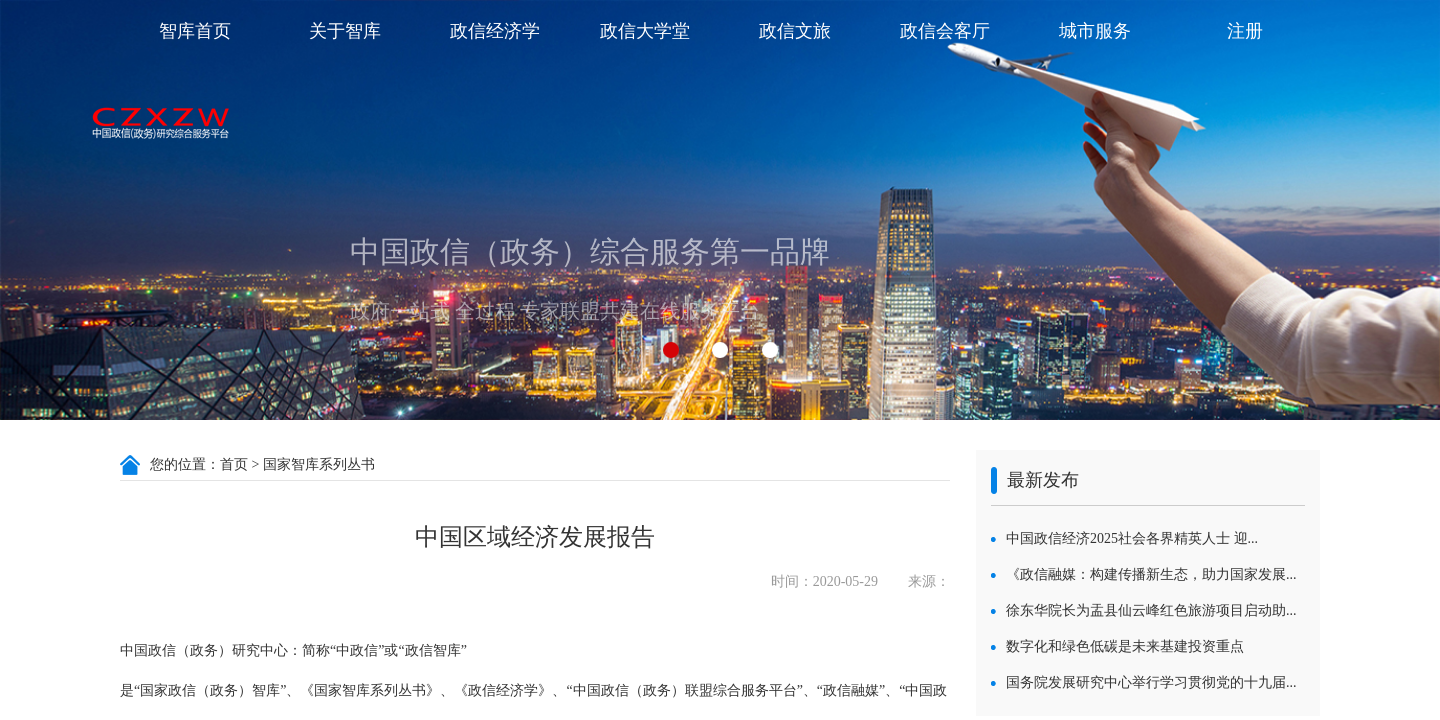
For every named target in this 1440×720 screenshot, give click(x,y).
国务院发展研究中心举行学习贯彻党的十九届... (1151, 682)
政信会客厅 (945, 31)
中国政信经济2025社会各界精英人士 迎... (1132, 538)
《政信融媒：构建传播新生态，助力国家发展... (1151, 574)
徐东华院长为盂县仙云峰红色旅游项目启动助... (1151, 610)
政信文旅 (795, 31)
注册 (1245, 31)
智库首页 (195, 31)
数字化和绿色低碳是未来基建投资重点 (1125, 646)
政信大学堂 (645, 31)
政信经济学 (495, 31)
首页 (234, 464)
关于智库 (345, 31)
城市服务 (1095, 31)
